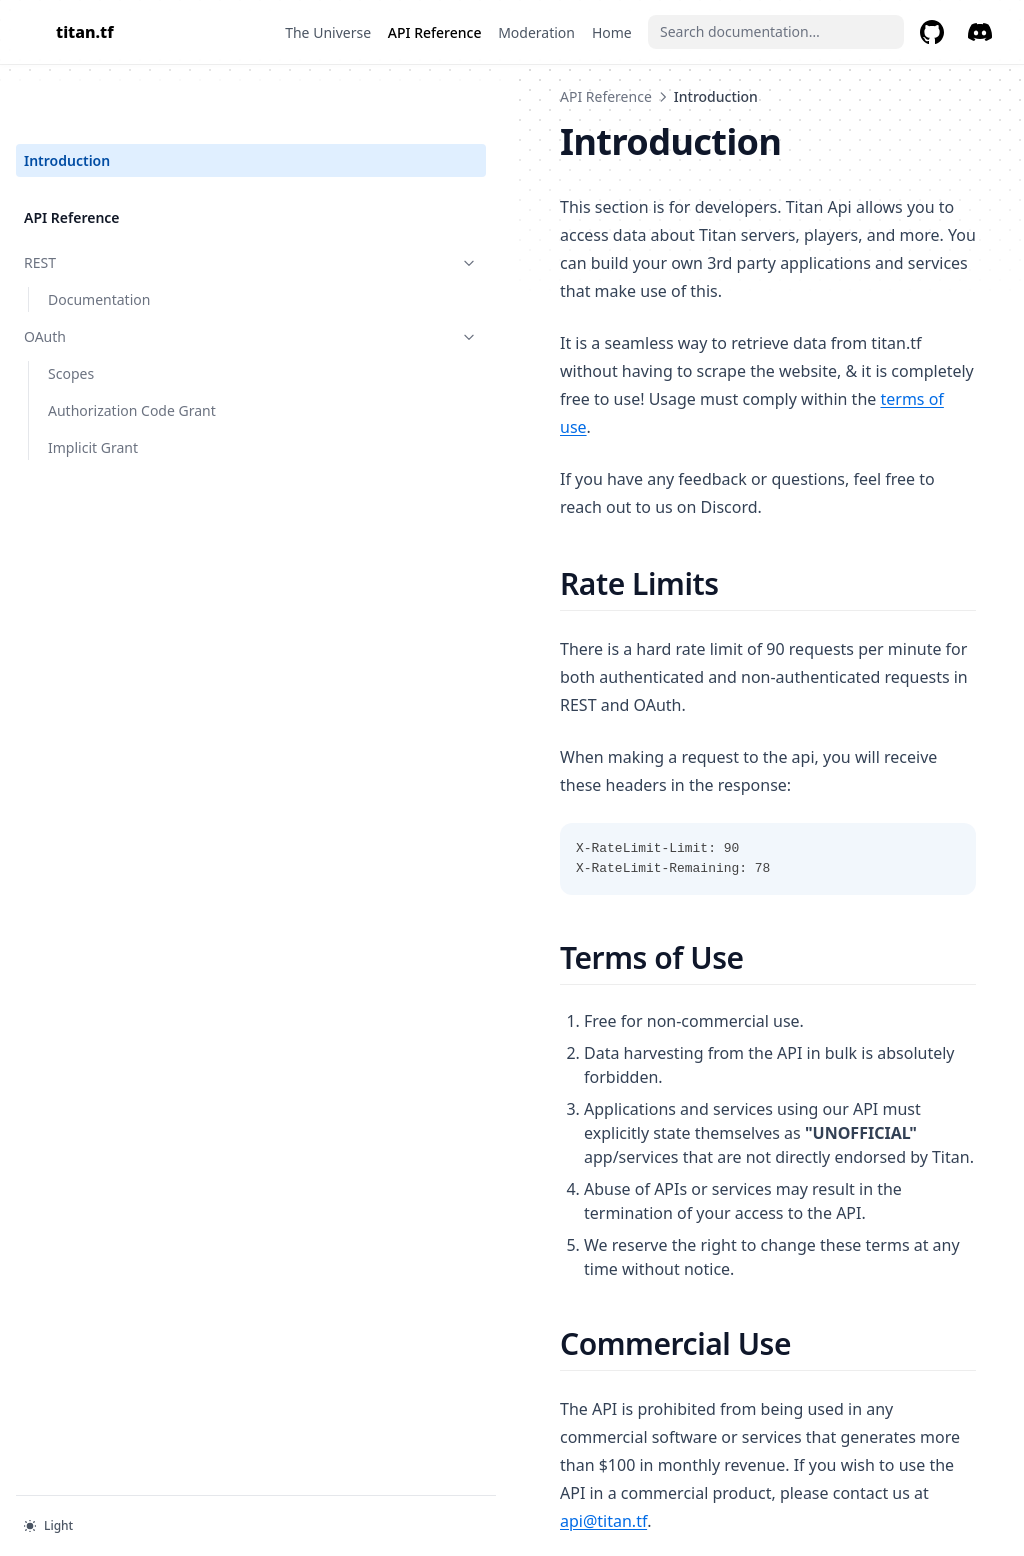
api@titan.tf (568, 1201)
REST (123, 198)
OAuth (123, 272)
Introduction (67, 96)
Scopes (71, 309)
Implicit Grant (93, 383)
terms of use (788, 343)
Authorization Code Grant (132, 346)
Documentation (99, 235)
